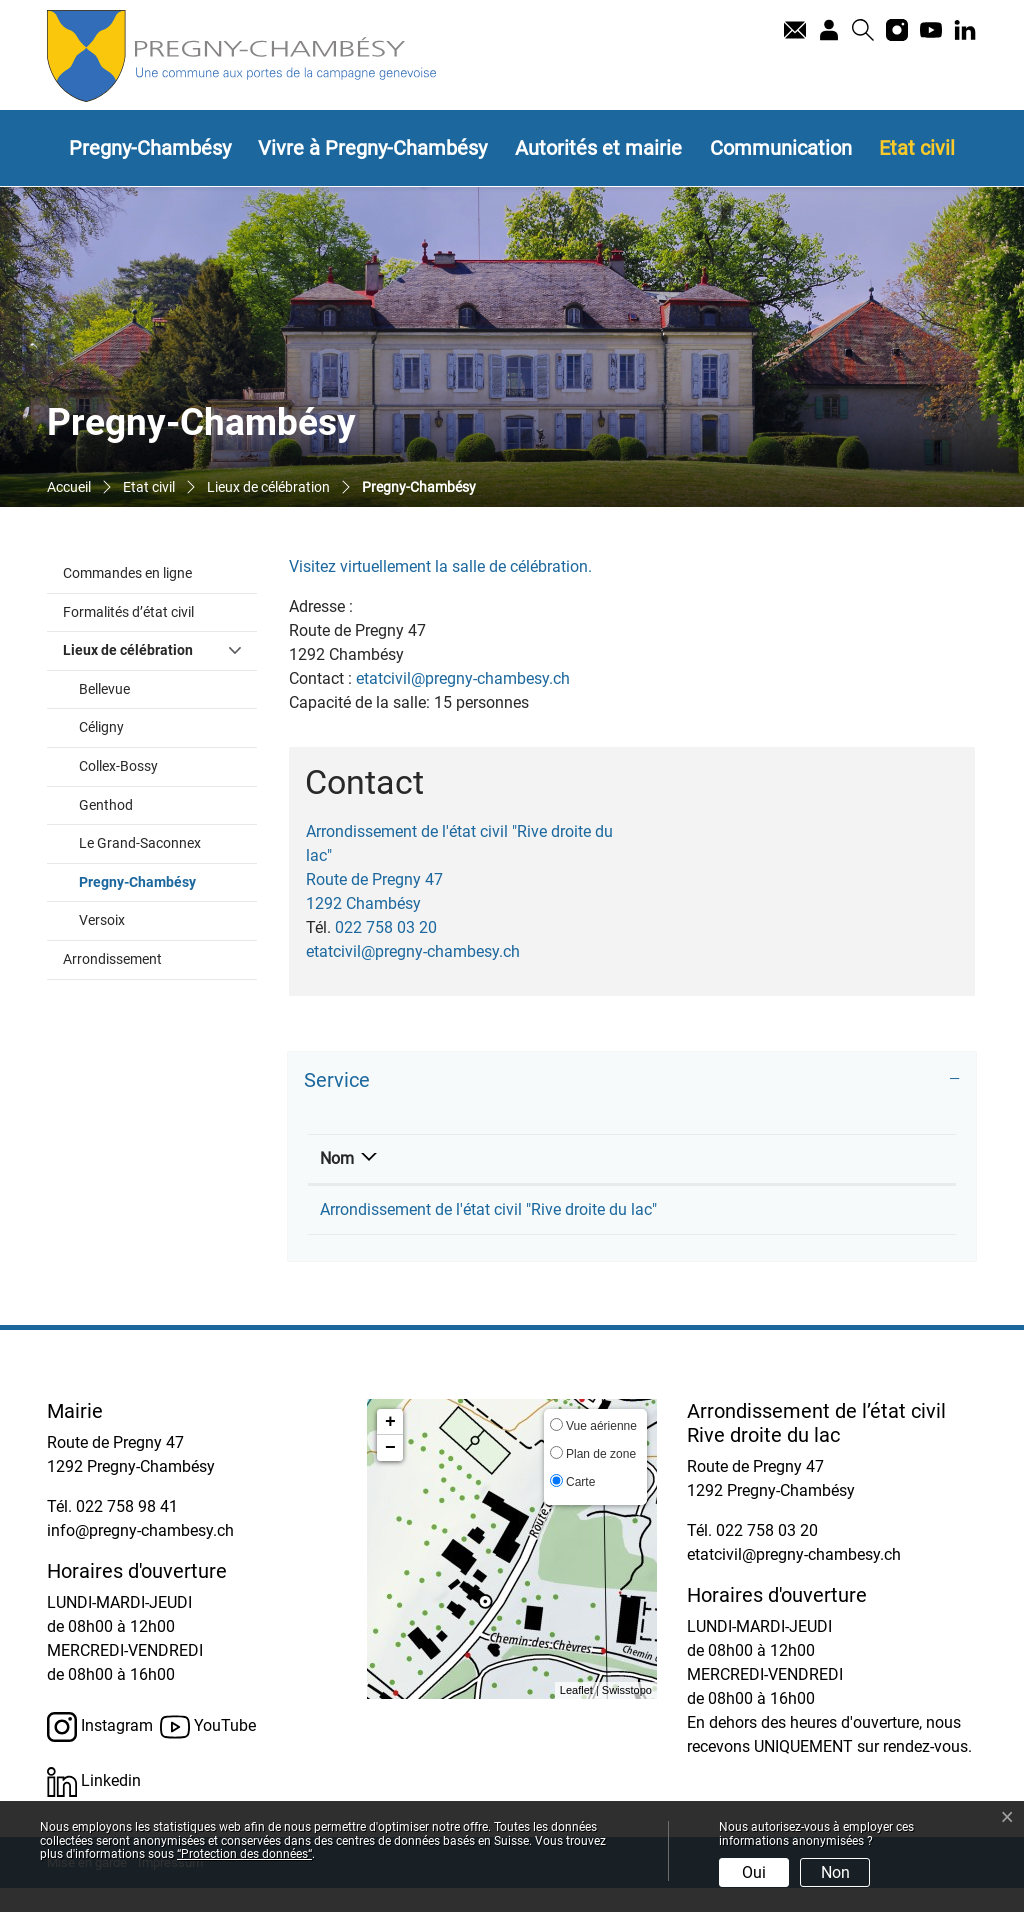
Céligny (101, 727)
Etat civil (917, 148)
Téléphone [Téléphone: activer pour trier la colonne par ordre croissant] (640, 1158)
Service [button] (337, 1080)
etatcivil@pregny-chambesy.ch (463, 678)
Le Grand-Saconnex (140, 843)
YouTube (208, 1751)
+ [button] (390, 1446)
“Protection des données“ (244, 1854)
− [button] (390, 1472)
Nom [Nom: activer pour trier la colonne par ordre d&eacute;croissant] (337, 1158)
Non (835, 1872)
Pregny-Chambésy (150, 148)
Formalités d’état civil (128, 612)
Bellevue (104, 689)
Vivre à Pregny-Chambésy (372, 148)
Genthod (106, 805)
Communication (781, 148)
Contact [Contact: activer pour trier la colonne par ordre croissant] (757, 1158)
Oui (754, 1872)
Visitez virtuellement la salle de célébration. (450, 566)
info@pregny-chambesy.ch (140, 1554)
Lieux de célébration (128, 650)
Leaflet (576, 1714)
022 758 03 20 (386, 927)
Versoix (102, 920)
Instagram (100, 1751)
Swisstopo (627, 1714)
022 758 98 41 (127, 1530)
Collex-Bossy (118, 766)
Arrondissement (112, 959)
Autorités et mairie (598, 148)
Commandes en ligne (127, 573)
